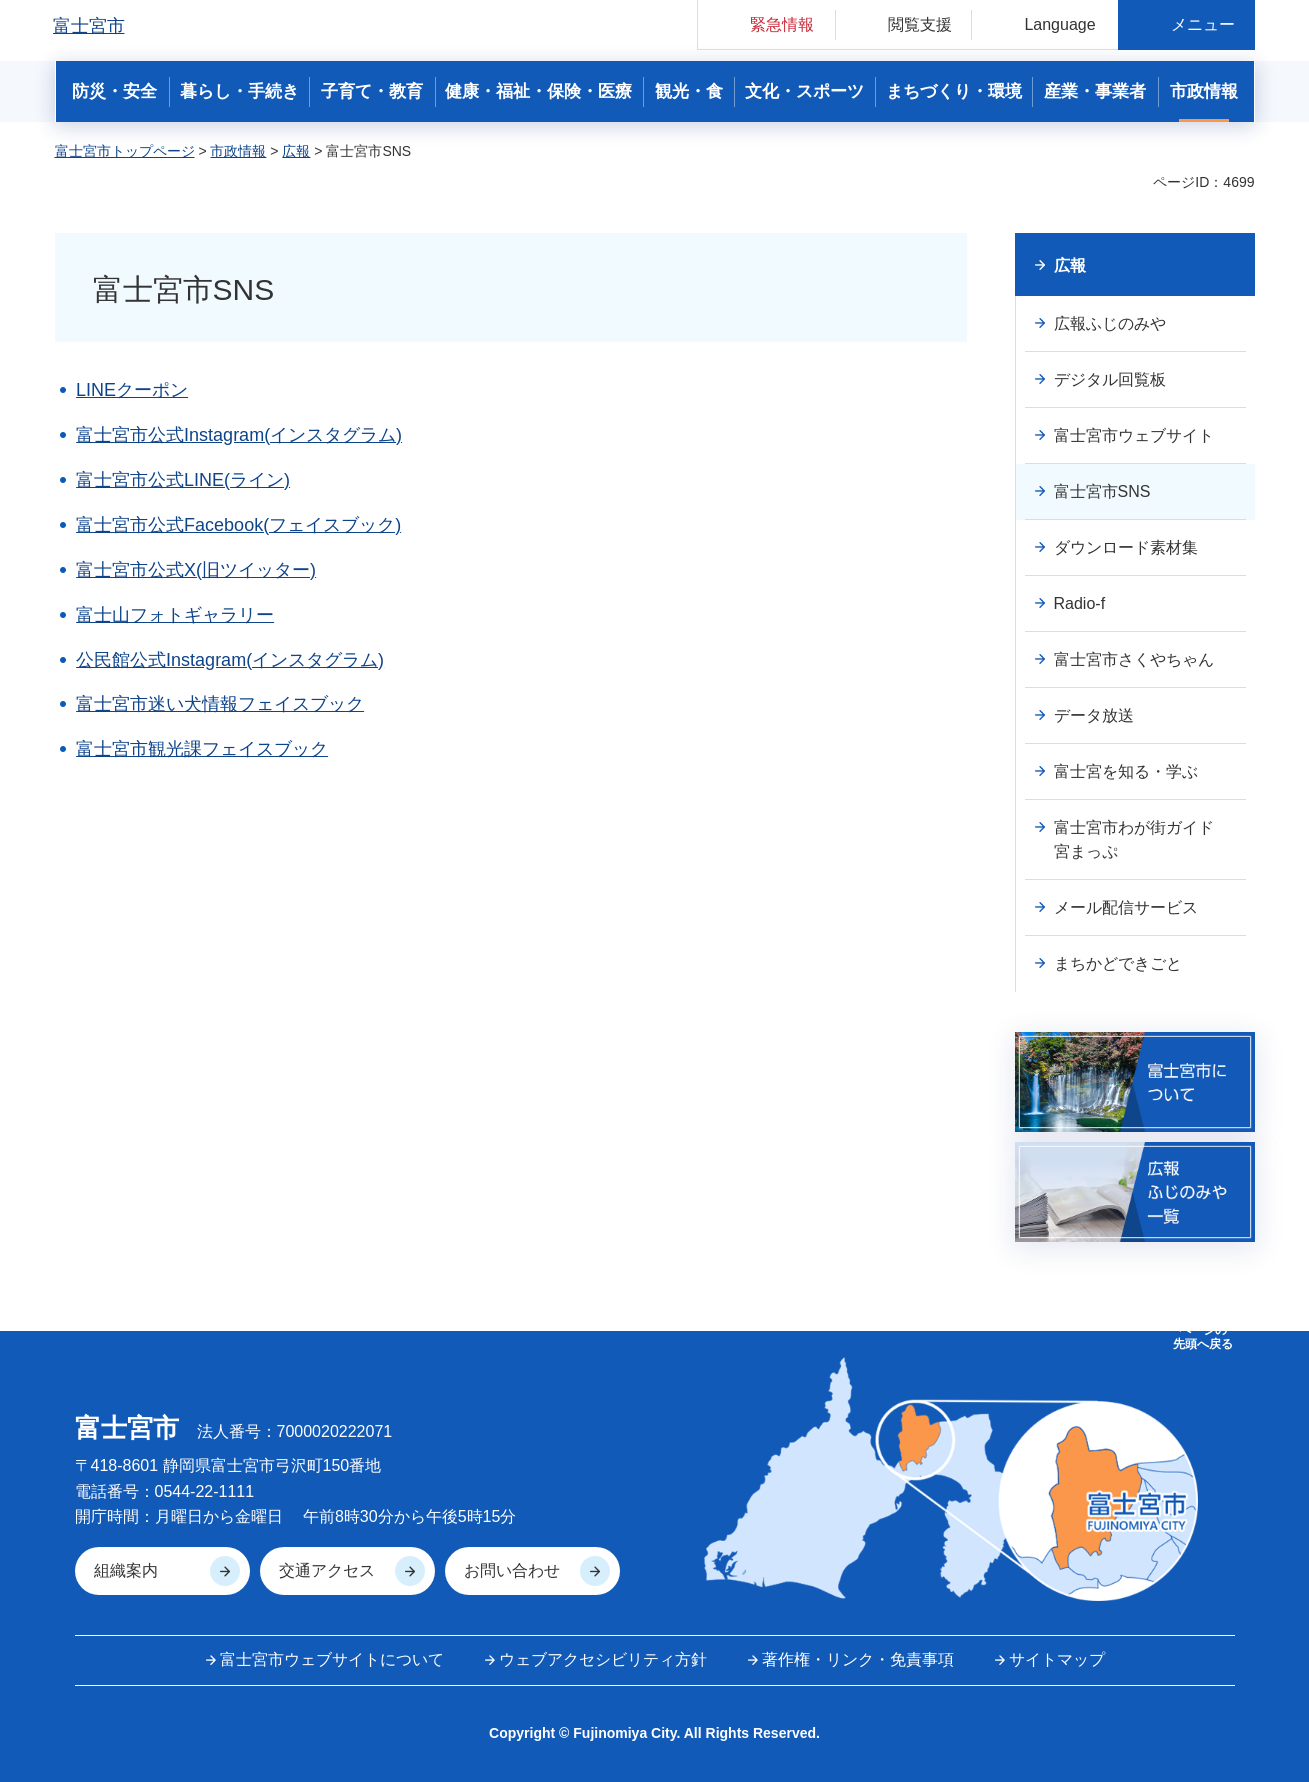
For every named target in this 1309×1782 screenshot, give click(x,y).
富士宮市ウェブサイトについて (332, 1659)
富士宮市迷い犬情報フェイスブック (220, 704)
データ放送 (1094, 715)
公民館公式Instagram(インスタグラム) (230, 660)
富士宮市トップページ (125, 151)
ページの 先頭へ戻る (1203, 1337)
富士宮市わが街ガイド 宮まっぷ (1142, 839)
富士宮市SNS (1102, 491)
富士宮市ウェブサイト (1134, 435)
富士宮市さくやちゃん (1134, 659)
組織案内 (126, 1570)
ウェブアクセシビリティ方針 (603, 1659)
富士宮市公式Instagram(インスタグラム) (239, 435)
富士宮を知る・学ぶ (1126, 771)
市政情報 (238, 151)
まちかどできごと (1118, 963)
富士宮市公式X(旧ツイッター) (196, 570)
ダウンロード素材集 (1126, 547)
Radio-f (1080, 603)
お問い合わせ (512, 1570)
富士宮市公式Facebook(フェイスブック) (238, 525)
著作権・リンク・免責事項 (858, 1659)
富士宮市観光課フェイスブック (202, 749)
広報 (296, 151)
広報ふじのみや (1110, 323)
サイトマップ (1057, 1659)
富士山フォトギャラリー (175, 615)
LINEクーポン (132, 390)
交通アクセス (327, 1570)
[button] (766, 24)
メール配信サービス (1126, 907)
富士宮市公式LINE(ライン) (183, 480)
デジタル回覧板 (1110, 379)
